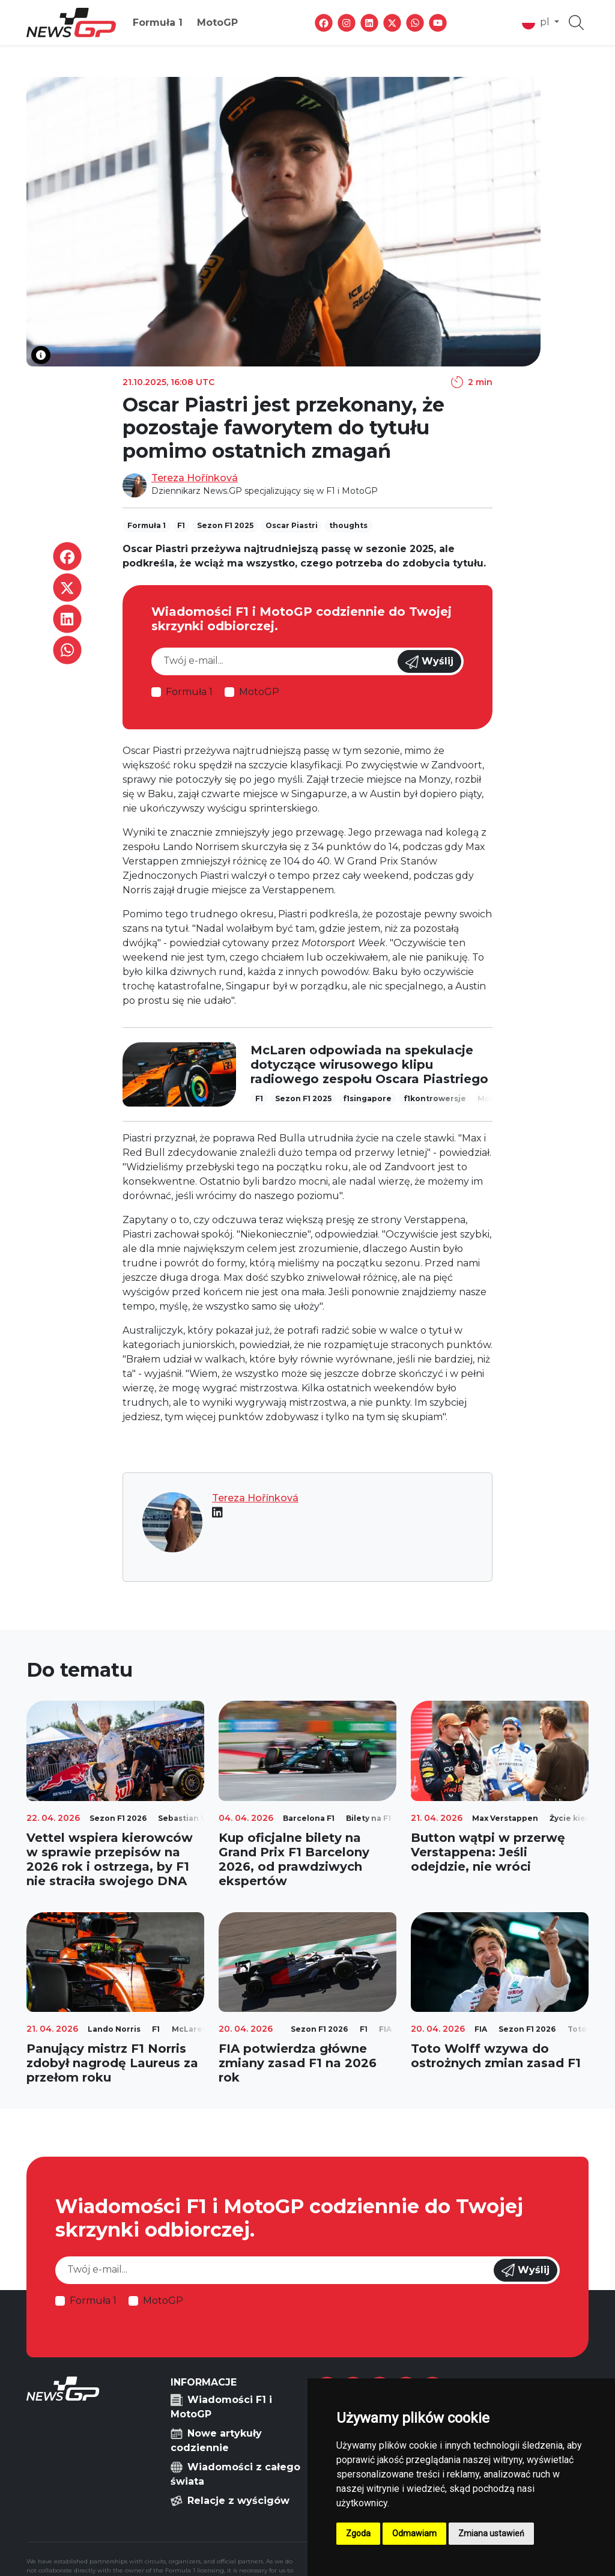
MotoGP (217, 22)
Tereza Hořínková (194, 478)
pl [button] (537, 22)
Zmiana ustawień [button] (491, 2533)
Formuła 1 (158, 22)
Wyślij (429, 662)
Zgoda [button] (358, 2533)
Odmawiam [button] (414, 2533)
